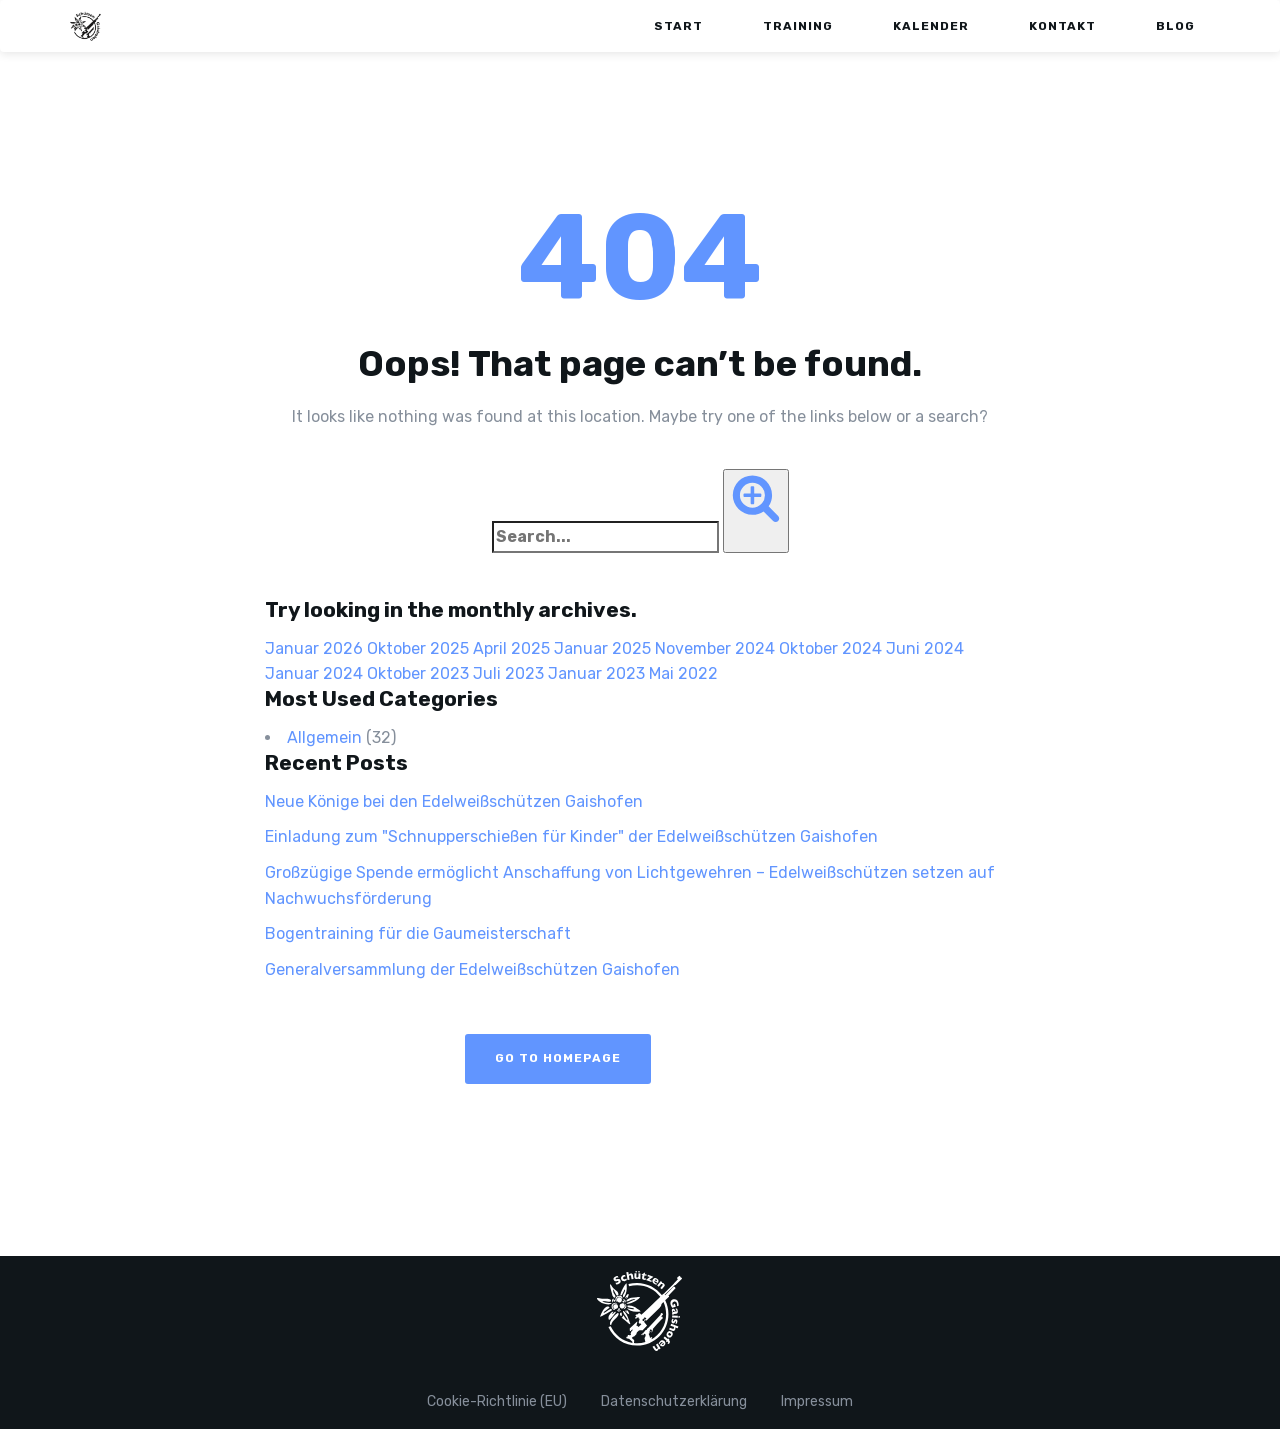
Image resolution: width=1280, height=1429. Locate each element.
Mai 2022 (683, 673)
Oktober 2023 (418, 673)
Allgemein (324, 737)
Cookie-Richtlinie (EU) (497, 1401)
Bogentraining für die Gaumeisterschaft (418, 933)
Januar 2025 (602, 648)
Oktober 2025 (418, 648)
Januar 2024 (314, 673)
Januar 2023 (596, 673)
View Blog (745, 1058)
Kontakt (1062, 26)
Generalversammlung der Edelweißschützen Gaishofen (472, 969)
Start (678, 26)
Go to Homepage (558, 1058)
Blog (1175, 26)
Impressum (817, 1401)
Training (798, 26)
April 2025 (511, 648)
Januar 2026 (314, 648)
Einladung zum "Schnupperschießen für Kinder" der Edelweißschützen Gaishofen (571, 836)
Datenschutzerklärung (674, 1401)
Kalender (931, 26)
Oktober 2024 (830, 648)
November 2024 (715, 648)
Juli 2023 (508, 673)
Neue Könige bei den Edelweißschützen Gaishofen (456, 801)
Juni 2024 (925, 648)
